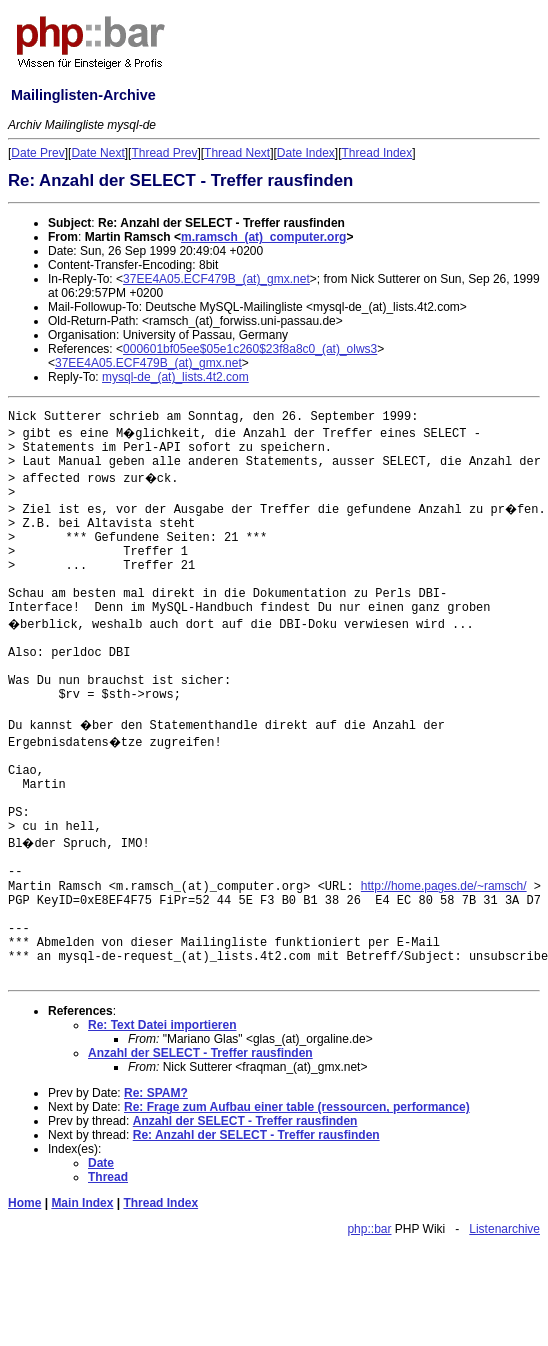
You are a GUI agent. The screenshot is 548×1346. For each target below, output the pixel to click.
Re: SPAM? (156, 1093)
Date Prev (37, 153)
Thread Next (237, 153)
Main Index (82, 1203)
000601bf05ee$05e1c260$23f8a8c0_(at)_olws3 (250, 349)
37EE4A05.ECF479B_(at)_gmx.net (216, 279)
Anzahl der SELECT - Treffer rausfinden (200, 1053)
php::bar (369, 1229)
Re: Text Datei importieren (162, 1025)
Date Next (97, 153)
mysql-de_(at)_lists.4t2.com (175, 377)
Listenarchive (504, 1229)
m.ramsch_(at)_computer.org (263, 237)
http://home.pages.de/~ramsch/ (444, 886)
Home (24, 1203)
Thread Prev (164, 153)
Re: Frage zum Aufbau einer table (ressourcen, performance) (297, 1107)
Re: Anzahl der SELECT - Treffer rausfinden (256, 1135)
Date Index (306, 153)
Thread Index (377, 153)
